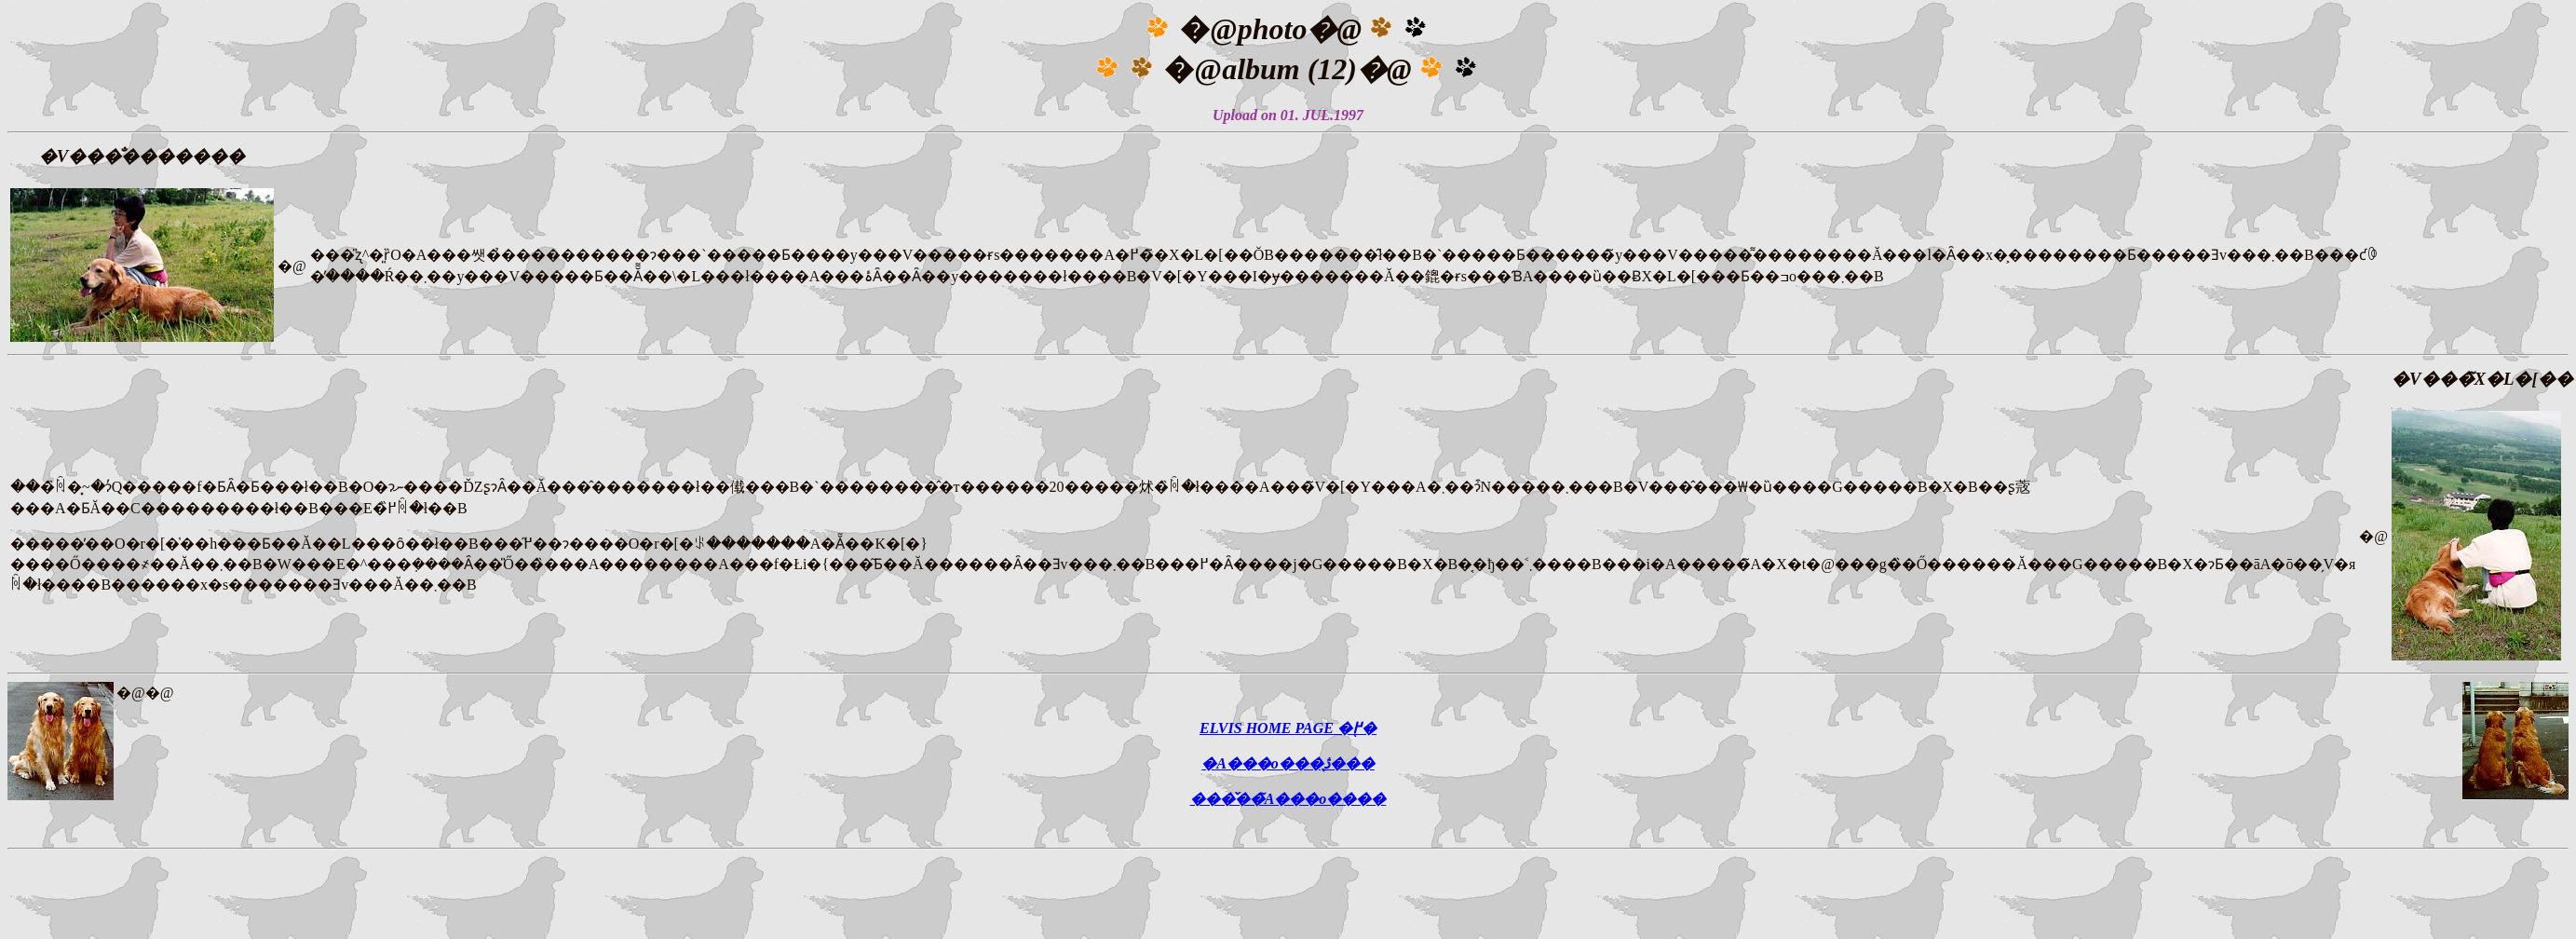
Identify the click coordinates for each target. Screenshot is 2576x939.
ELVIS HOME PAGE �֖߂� (1288, 728)
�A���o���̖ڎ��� (1288, 763)
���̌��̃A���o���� (1288, 799)
